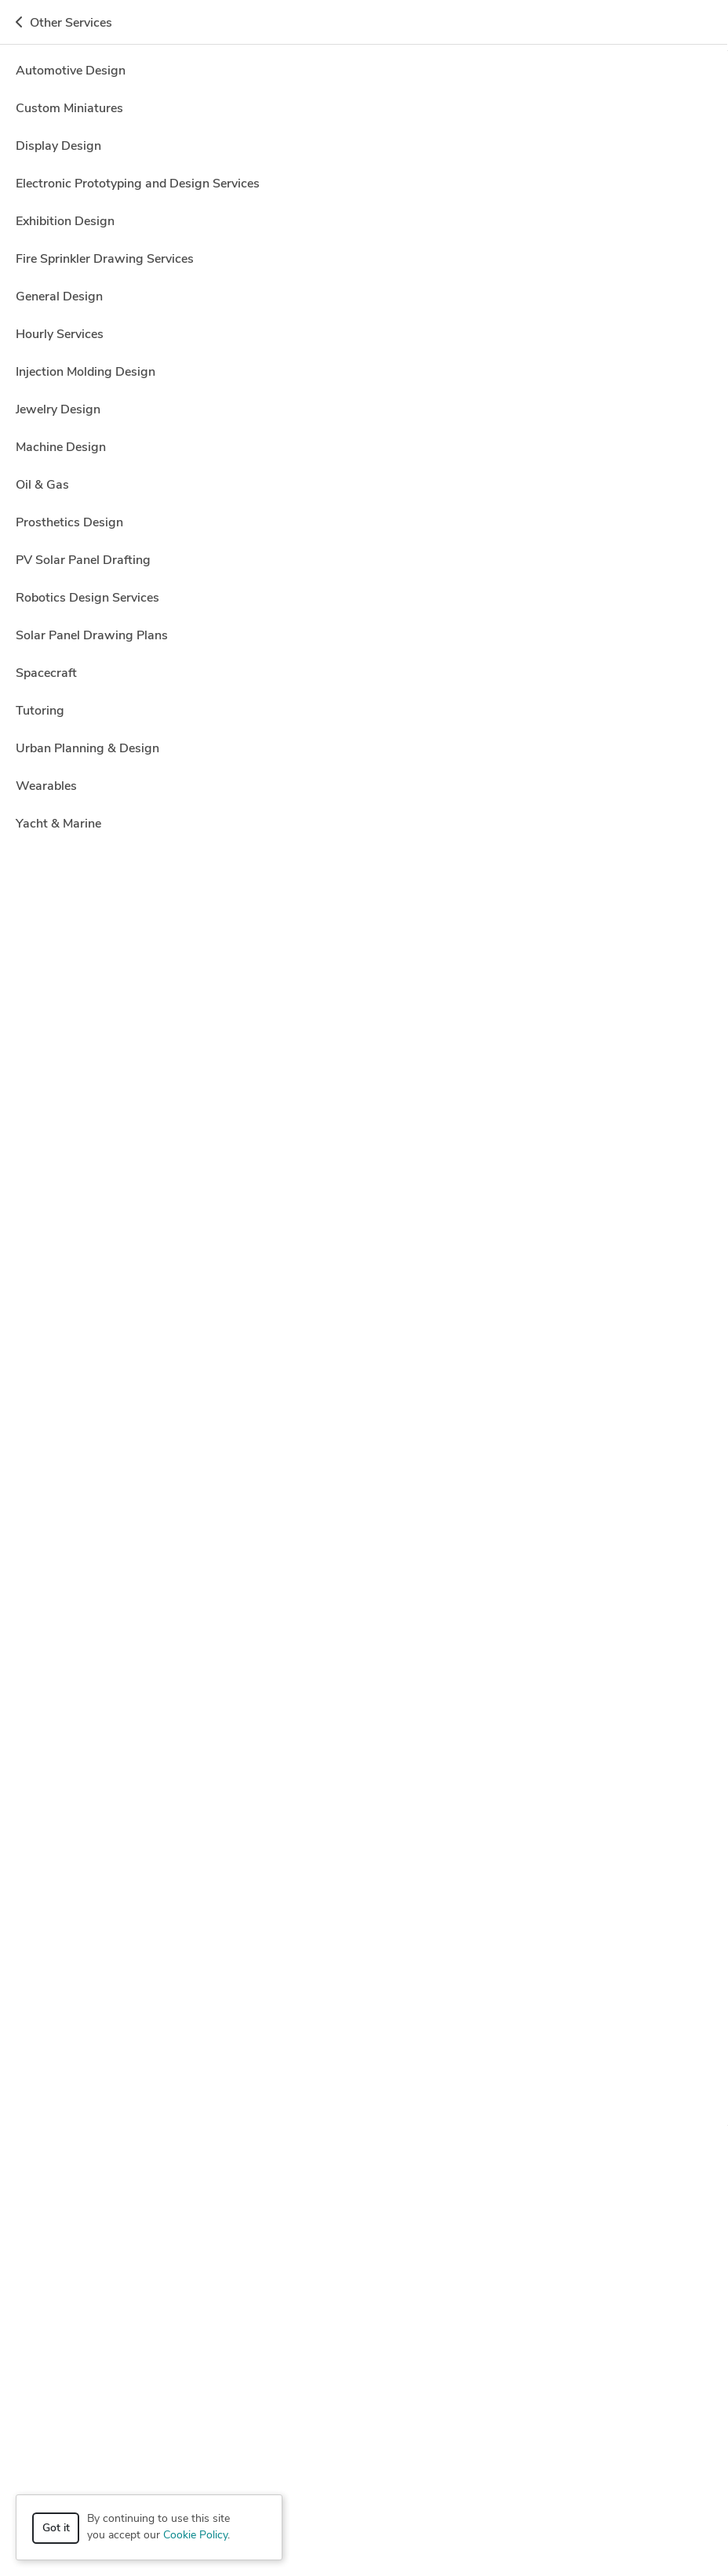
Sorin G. (168, 1658)
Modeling (271, 610)
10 (200, 1035)
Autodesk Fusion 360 (482, 1906)
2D (176, 1120)
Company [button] (364, 2243)
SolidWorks (474, 291)
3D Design (557, 2032)
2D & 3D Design (129, 2032)
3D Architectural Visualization (450, 2032)
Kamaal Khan (182, 227)
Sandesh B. (177, 866)
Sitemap (432, 2535)
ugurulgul (172, 484)
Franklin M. (176, 675)
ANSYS (158, 1906)
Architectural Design (348, 2054)
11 (234, 396)
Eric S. (162, 1467)
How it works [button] (364, 2163)
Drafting (582, 2054)
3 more (491, 611)
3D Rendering (255, 2054)
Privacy (334, 2535)
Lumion (377, 1928)
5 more (477, 1273)
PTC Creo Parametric (140, 1950)
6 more (485, 1747)
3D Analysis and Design (235, 2032)
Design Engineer (514, 2054)
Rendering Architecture (291, 2098)
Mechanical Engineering (544, 2076)
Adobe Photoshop (249, 801)
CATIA (300, 420)
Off (500, 166)
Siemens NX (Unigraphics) (372, 291)
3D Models (187, 2054)
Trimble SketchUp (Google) (155, 1971)
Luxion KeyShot (261, 291)
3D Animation (335, 2032)
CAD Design (436, 2054)
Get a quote (600, 234)
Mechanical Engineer (429, 2076)
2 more (536, 1402)
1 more (535, 291)
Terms (382, 2535)
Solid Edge (539, 1950)
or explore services (552, 2479)
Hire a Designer (569, 75)
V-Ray (244, 1971)
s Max (171, 801)
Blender (292, 1928)
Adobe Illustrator (226, 1906)
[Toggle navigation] (36, 25)
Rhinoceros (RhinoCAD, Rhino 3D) (284, 1950)
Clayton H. (175, 994)
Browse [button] (364, 2203)
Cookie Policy (195, 2535)
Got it (56, 2528)
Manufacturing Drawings (446, 1402)
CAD (180, 291)
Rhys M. (167, 1338)
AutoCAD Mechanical (260, 1593)
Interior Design (217, 2076)
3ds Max (111, 1906)
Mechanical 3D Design (316, 2076)
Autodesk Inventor (401, 1273)
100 (233, 1815)
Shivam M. (174, 356)
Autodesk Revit (227, 1928)
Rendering (200, 2098)
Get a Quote (671, 25)
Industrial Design (131, 2076)
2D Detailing (246, 1120)
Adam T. (169, 1185)
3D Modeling (121, 2054)
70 (234, 1699)
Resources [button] (364, 2283)
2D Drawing (321, 1120)
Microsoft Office (531, 1928)
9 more (449, 1120)
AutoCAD (173, 420)
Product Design (128, 2098)
